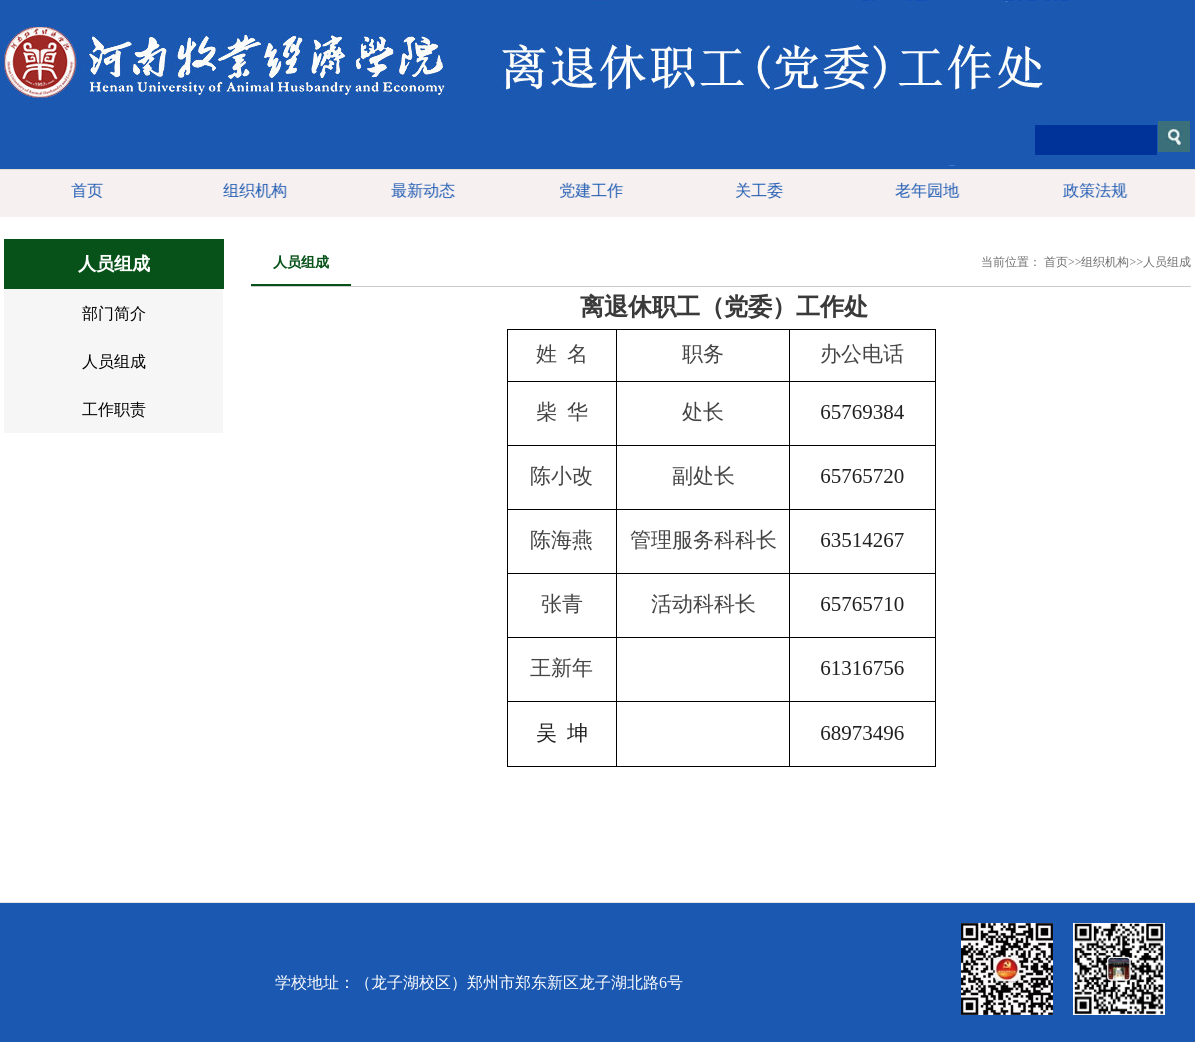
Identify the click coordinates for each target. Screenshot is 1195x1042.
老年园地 (924, 190)
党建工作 (588, 190)
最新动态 (420, 190)
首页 (84, 190)
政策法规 (1092, 190)
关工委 (756, 190)
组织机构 (252, 190)
